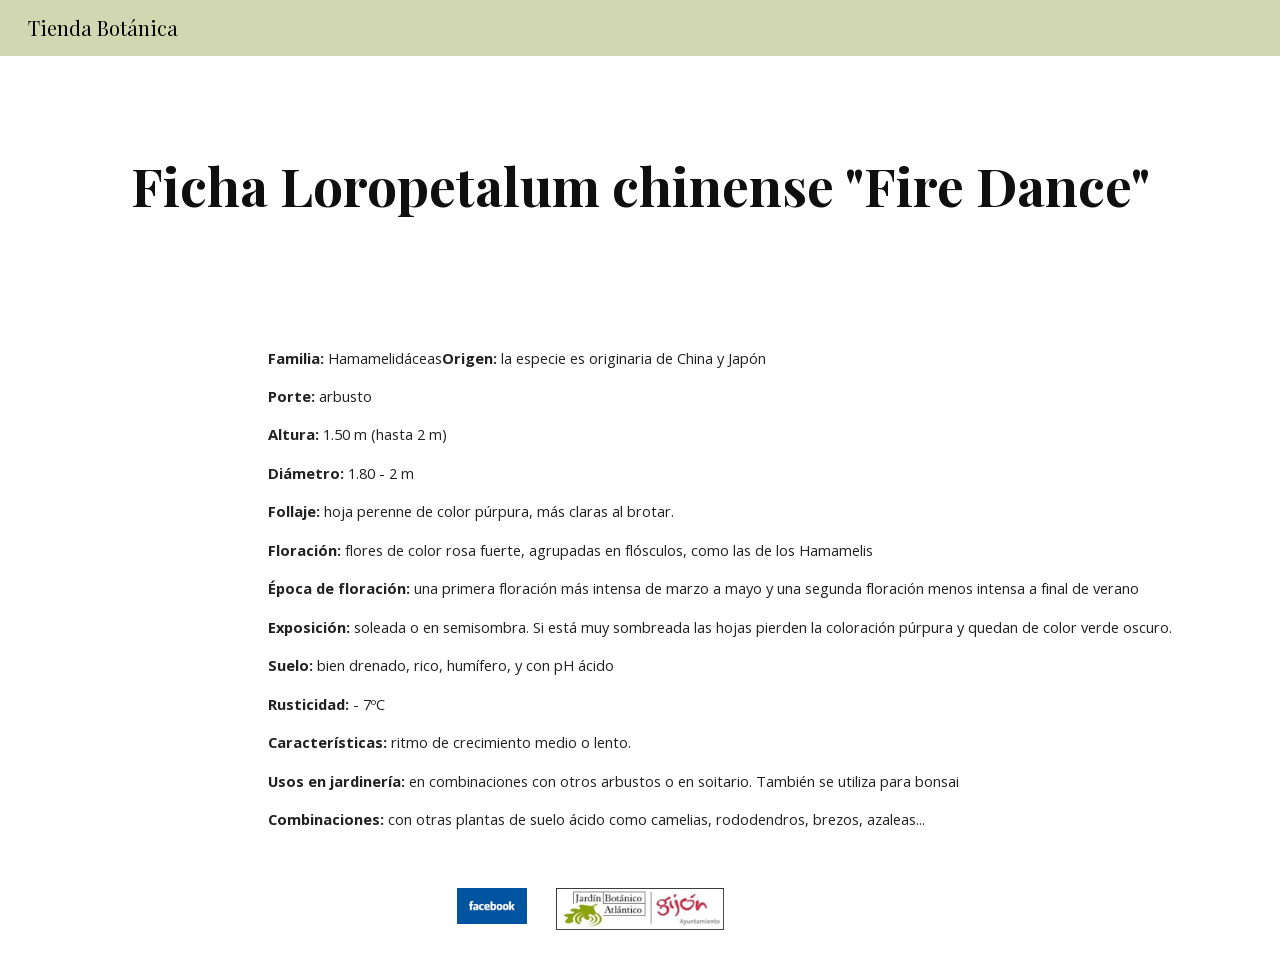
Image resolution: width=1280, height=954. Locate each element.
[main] (640, 185)
